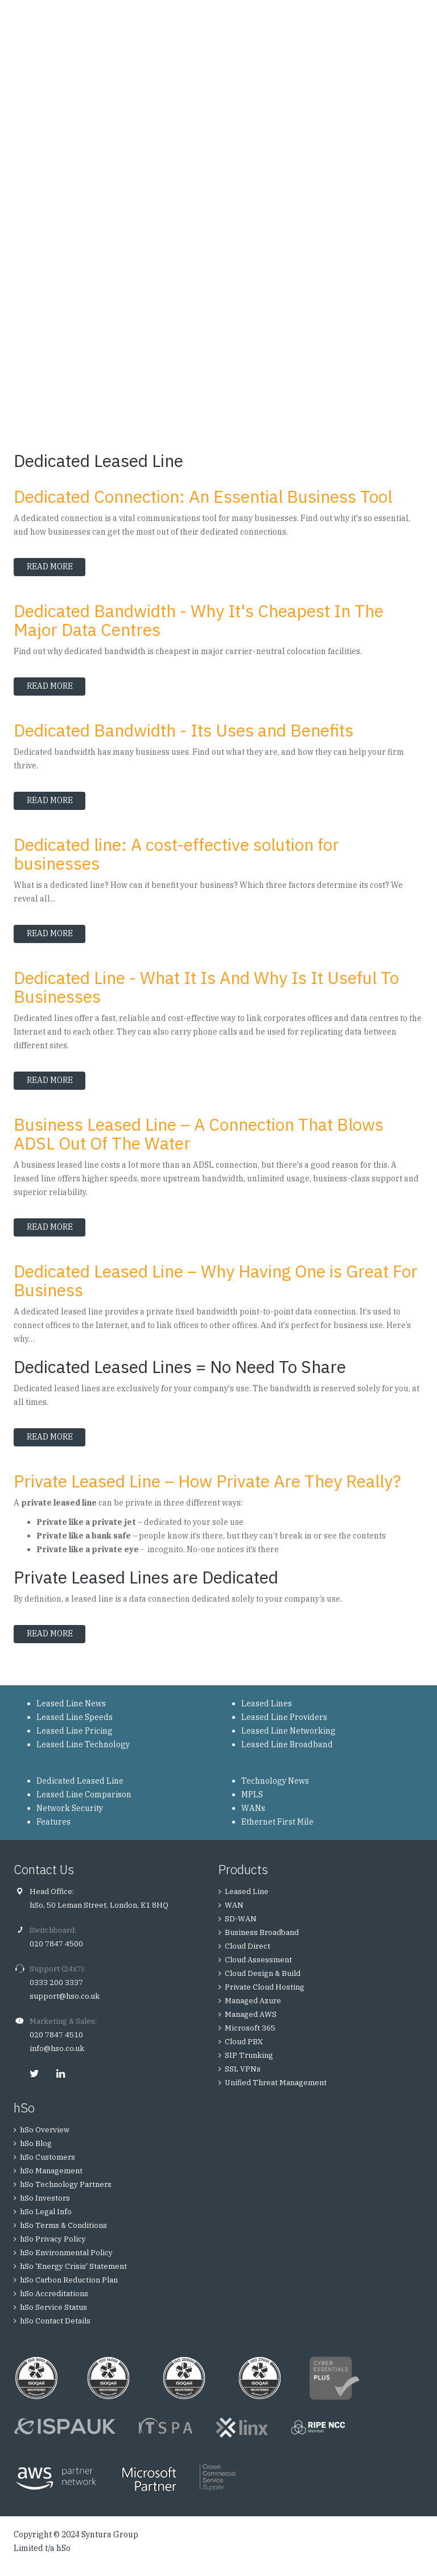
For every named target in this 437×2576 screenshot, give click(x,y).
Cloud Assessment (258, 1960)
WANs (253, 1808)
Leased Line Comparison (83, 1794)
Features (53, 1822)
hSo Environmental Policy (66, 2252)
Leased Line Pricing (74, 1731)
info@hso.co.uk (57, 2048)
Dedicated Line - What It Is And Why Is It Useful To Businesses (206, 986)
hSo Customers (47, 2157)
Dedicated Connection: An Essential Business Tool (203, 496)
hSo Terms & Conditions (63, 2225)
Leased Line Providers (284, 1717)
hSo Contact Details (55, 2321)
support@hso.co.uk (65, 1996)
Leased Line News (71, 1703)
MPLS (252, 1794)
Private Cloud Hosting (264, 1987)
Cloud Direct (247, 1946)
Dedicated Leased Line (79, 1781)
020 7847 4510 (56, 2035)
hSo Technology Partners (66, 2184)
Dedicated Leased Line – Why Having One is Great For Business (216, 1280)
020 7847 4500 (56, 1944)
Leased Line (247, 1891)
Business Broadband (262, 1932)
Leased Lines (266, 1703)
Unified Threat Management (276, 2082)
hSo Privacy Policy (53, 2239)
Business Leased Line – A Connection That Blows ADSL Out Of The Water (199, 1133)
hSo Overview (44, 2130)
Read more (56, 566)
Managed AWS (251, 2014)
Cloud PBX (244, 2041)
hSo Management (51, 2171)
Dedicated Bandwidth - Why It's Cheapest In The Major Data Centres (199, 619)
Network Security (69, 1808)
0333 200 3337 (56, 1982)
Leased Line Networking (288, 1731)
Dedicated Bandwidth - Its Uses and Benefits (183, 730)
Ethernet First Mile (277, 1822)
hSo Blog (36, 2143)
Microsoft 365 (250, 2028)
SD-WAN (241, 1919)
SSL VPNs (243, 2069)
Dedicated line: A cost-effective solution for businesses (176, 853)
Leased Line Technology (83, 1744)
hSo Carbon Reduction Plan (69, 2280)
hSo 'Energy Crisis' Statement (73, 2266)
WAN (234, 1905)
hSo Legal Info (46, 2212)
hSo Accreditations (54, 2293)
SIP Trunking (249, 2055)
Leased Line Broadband (287, 1744)
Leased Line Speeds (74, 1717)
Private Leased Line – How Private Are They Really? (207, 1481)
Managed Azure (253, 2001)
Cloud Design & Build (262, 1973)
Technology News (275, 1781)
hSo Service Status (53, 2307)
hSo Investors (45, 2198)
